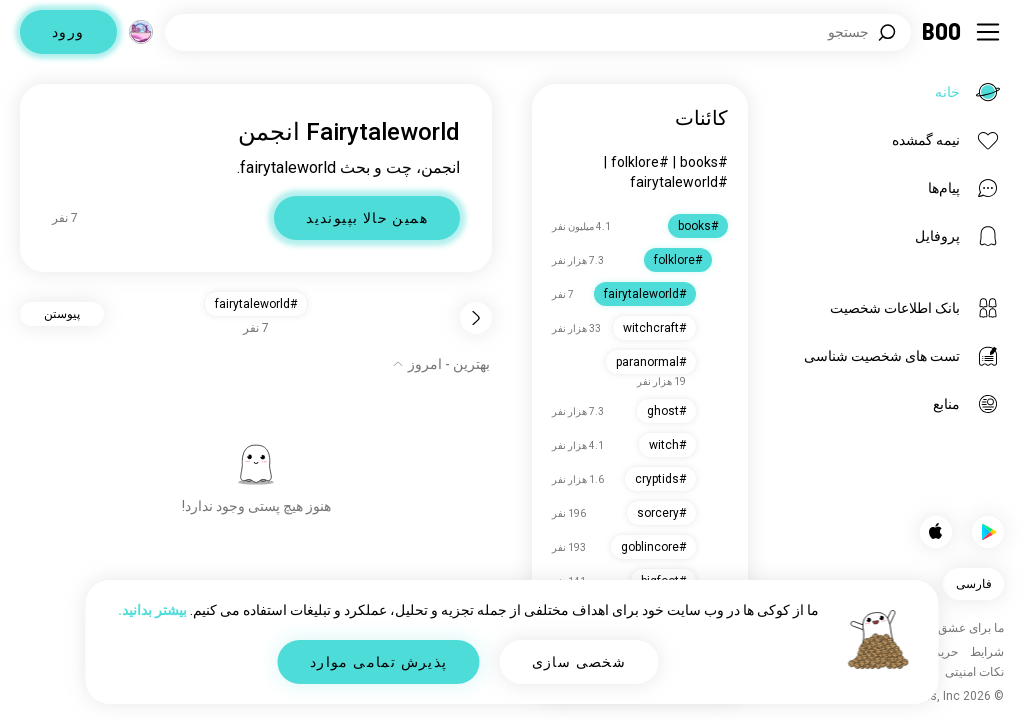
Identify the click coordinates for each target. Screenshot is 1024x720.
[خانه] (942, 32)
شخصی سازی (579, 662)
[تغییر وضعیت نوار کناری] (988, 32)
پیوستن (62, 314)
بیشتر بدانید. (152, 610)
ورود (68, 32)
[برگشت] (476, 318)
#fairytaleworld (679, 182)
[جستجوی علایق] (538, 32)
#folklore (640, 162)
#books (704, 162)
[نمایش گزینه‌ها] (441, 364)
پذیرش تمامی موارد (379, 662)
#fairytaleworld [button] (256, 304)
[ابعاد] (141, 32)
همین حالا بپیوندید (367, 218)
